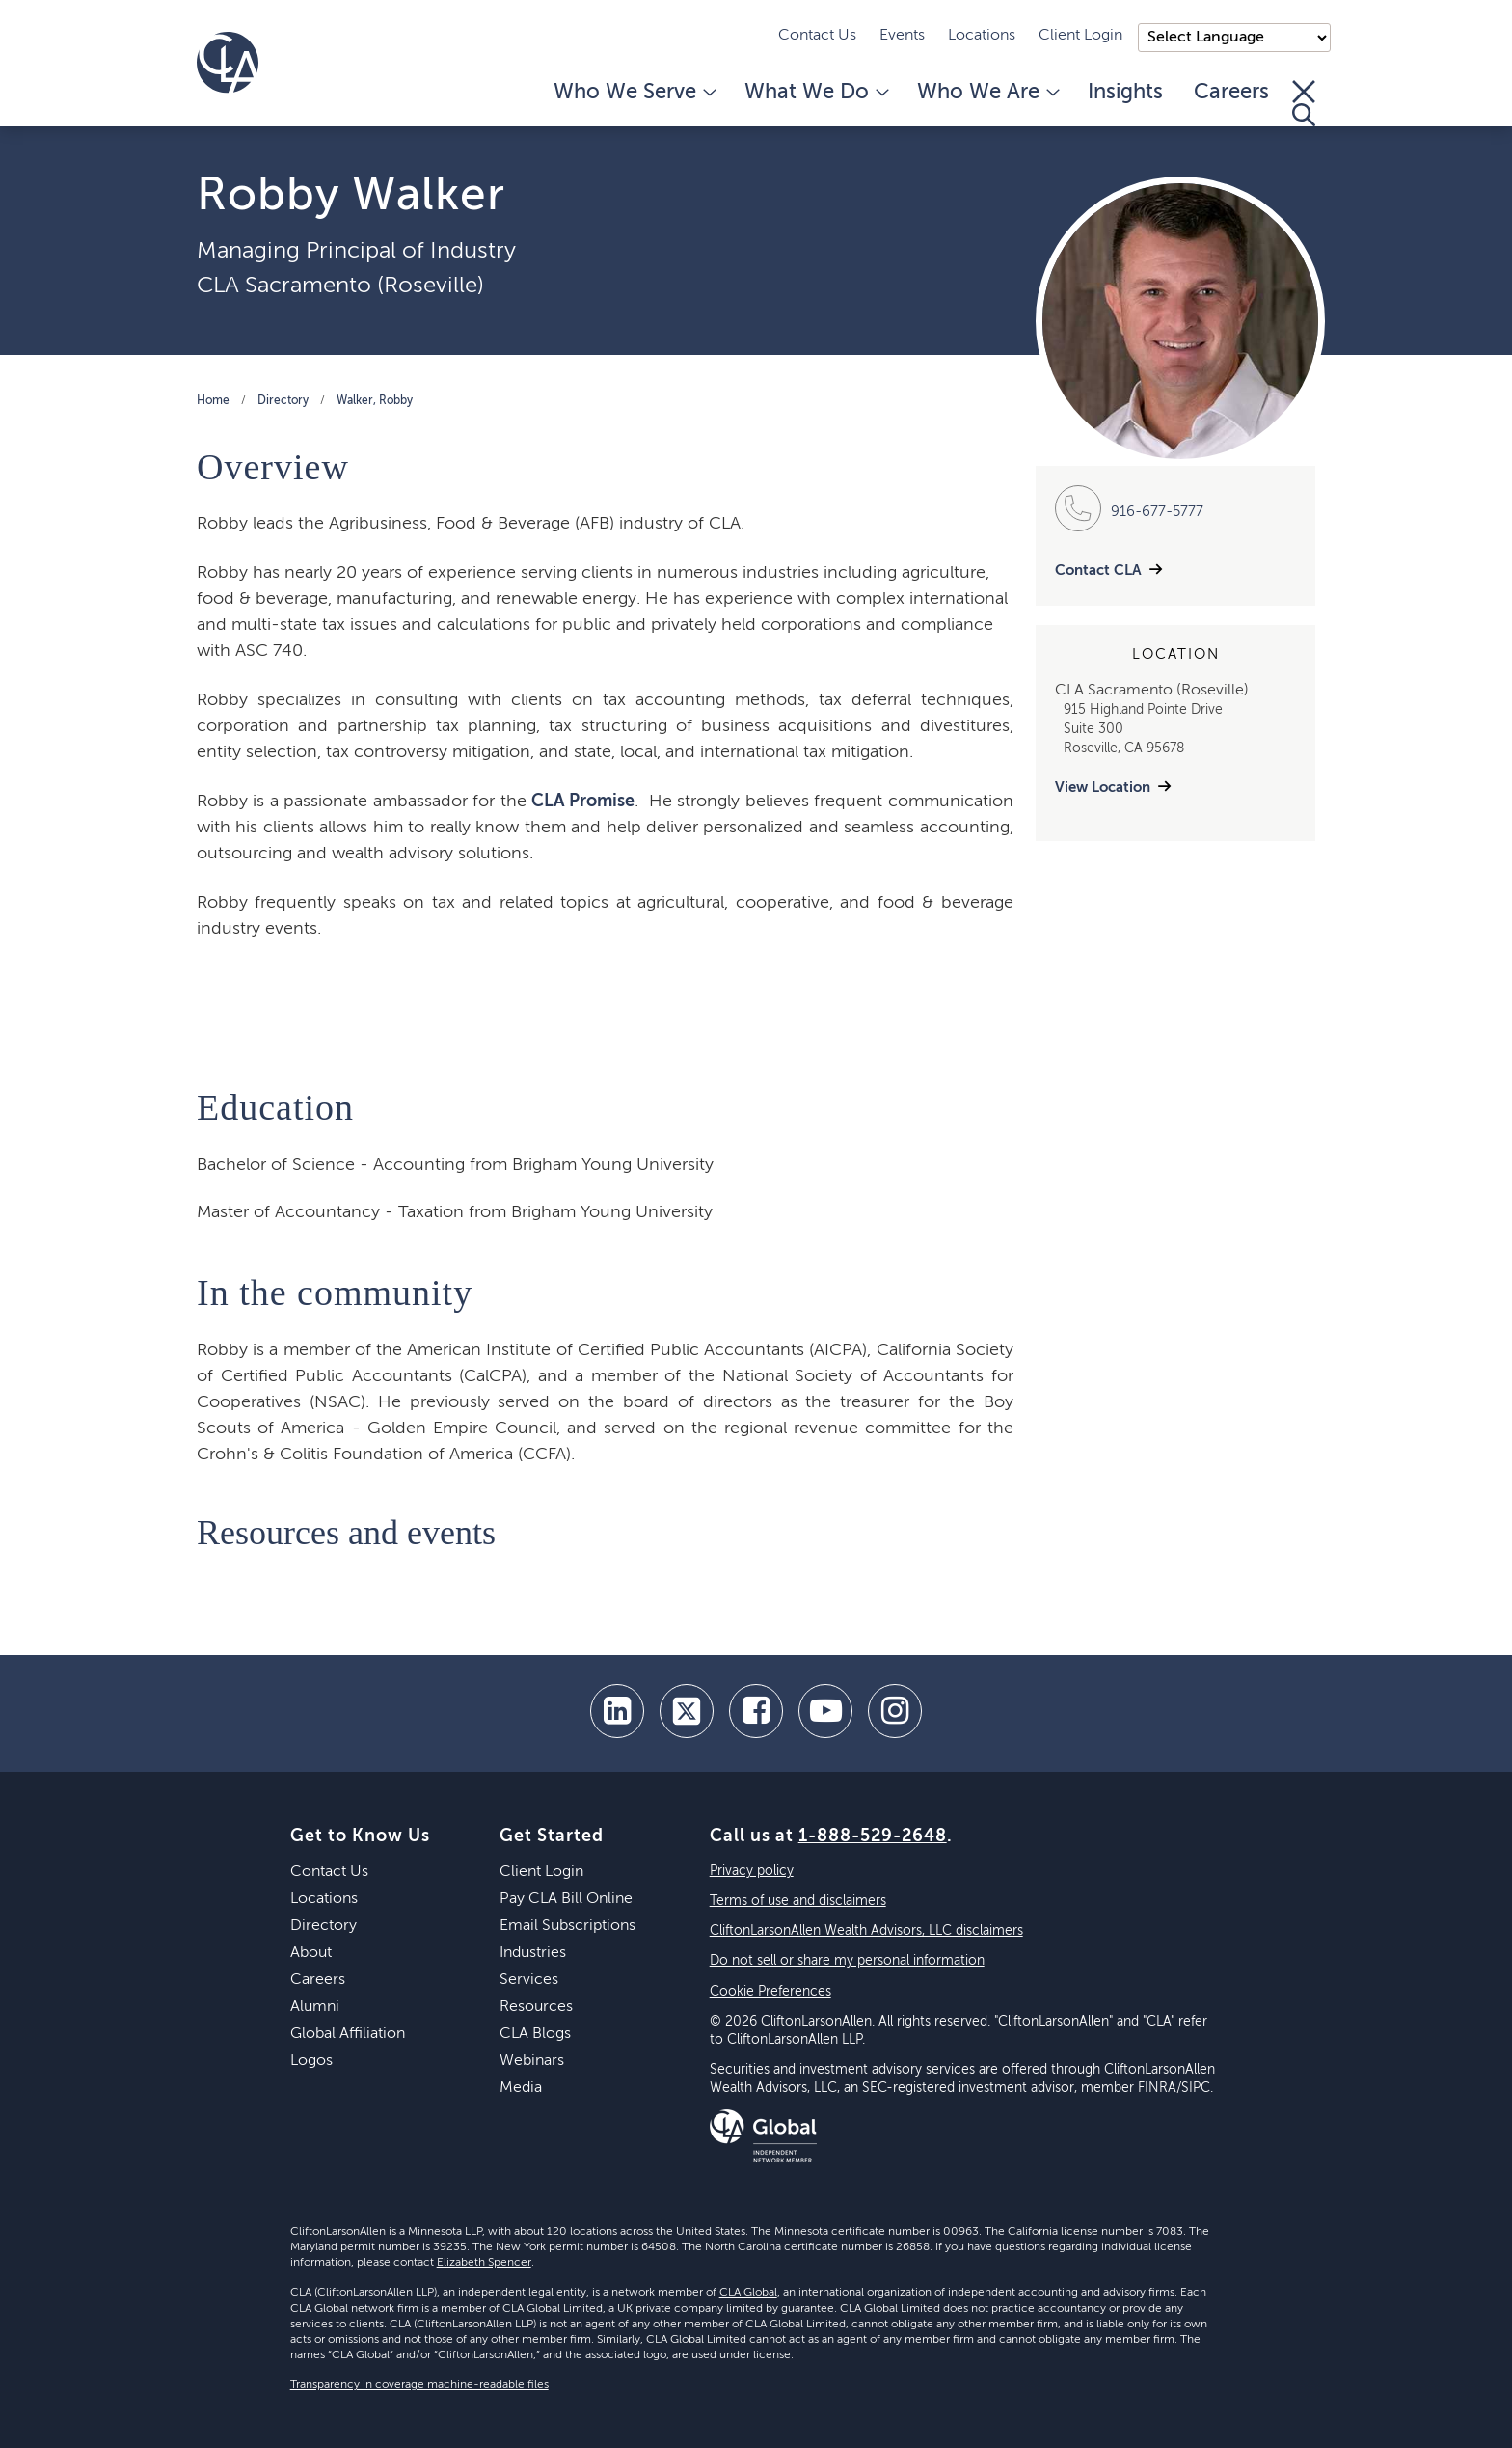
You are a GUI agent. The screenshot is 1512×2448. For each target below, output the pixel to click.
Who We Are (987, 92)
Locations (981, 35)
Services (529, 1980)
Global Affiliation (347, 2034)
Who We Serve (634, 92)
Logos (311, 2061)
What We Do (815, 92)
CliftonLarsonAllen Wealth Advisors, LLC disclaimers (866, 1931)
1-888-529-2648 (872, 1836)
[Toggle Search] (1303, 103)
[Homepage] (227, 62)
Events (902, 35)
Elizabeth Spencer (484, 2263)
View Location (1102, 787)
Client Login (1080, 35)
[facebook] (756, 1711)
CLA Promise (582, 801)
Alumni (314, 2007)
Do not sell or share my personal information (847, 1961)
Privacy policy (752, 1871)
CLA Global (748, 2292)
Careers (1231, 92)
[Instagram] (895, 1711)
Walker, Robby (375, 401)
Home (213, 401)
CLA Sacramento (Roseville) (340, 285)
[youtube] (825, 1711)
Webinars (532, 2061)
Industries (533, 1953)
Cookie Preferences (770, 1992)
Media (521, 2088)
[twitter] (687, 1711)
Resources (536, 2007)
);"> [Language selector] (1234, 37)
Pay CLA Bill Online (566, 1899)
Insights (1125, 92)
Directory (283, 401)
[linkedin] (617, 1711)
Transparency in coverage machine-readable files (419, 2385)
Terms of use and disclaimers (798, 1901)
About (311, 1953)
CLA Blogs (535, 2034)
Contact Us (817, 35)
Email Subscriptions (567, 1926)
